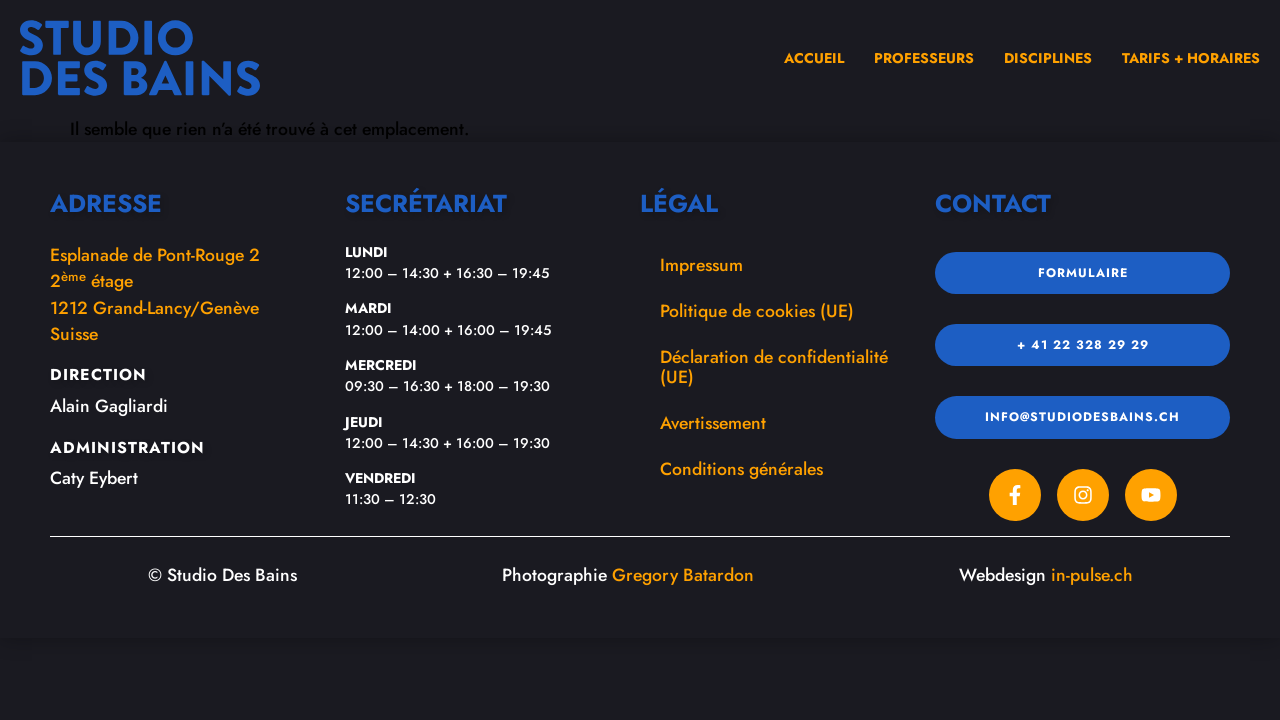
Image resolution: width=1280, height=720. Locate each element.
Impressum (701, 265)
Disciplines (1048, 58)
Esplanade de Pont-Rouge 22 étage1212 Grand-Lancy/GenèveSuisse (155, 294)
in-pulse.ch (1092, 575)
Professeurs (924, 58)
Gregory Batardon (683, 575)
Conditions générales (741, 469)
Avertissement (713, 423)
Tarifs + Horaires (1191, 58)
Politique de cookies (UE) (757, 311)
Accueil (814, 58)
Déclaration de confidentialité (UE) (774, 367)
